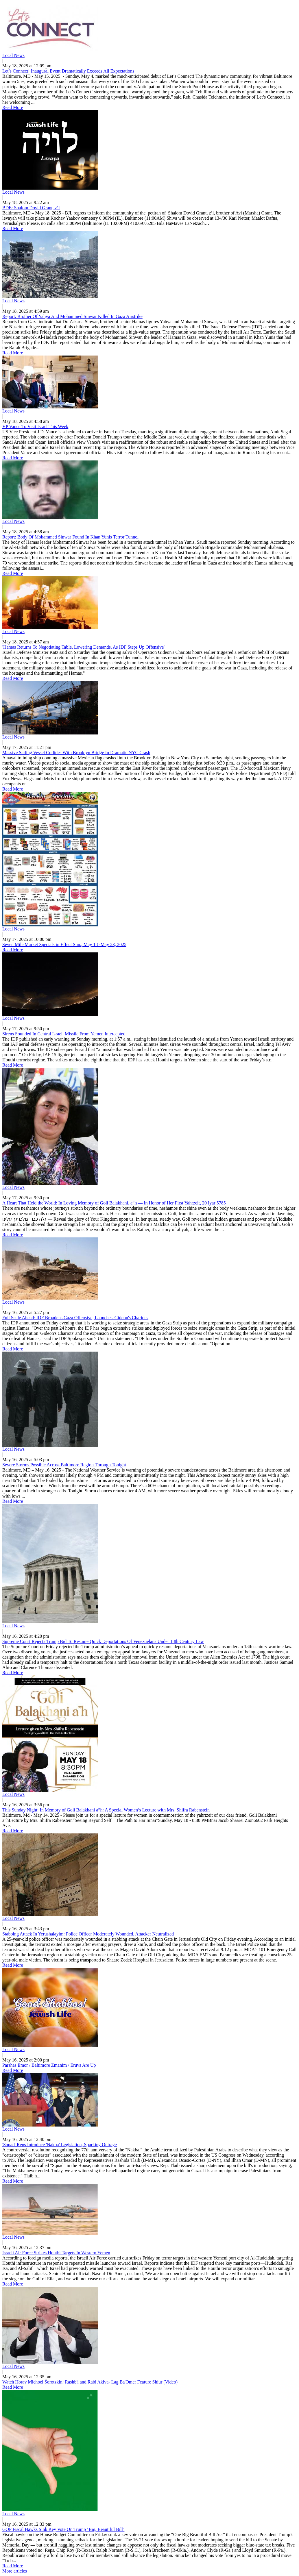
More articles (14, 2570)
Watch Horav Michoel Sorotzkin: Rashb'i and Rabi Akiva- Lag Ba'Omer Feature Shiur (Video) (90, 2381)
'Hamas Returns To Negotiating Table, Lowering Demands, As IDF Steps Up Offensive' (83, 647)
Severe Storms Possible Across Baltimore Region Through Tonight (64, 1464)
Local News (13, 55)
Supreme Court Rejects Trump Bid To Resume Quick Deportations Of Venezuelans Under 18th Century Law (103, 1641)
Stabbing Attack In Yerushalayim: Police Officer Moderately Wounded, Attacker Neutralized (88, 1933)
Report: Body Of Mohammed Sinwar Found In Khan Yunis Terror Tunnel (70, 536)
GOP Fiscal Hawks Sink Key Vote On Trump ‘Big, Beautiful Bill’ (63, 2529)
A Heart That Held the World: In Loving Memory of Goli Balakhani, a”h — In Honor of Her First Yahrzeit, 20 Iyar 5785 (114, 1202)
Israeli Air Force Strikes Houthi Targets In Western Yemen (56, 2252)
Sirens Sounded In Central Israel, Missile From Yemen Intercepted (63, 1033)
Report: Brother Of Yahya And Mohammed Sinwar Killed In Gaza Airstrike (72, 316)
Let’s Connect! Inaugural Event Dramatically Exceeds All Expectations (68, 71)
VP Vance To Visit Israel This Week (35, 426)
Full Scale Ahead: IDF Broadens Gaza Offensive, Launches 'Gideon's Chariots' (75, 1317)
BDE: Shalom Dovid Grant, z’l (31, 207)
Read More (12, 107)
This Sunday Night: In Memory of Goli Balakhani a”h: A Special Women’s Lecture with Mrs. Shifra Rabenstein (106, 1809)
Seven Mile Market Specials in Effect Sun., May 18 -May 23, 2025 (64, 944)
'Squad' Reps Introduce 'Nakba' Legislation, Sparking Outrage (59, 2144)
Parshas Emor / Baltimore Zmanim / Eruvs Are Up (49, 2065)
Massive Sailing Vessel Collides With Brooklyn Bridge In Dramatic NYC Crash (76, 752)
